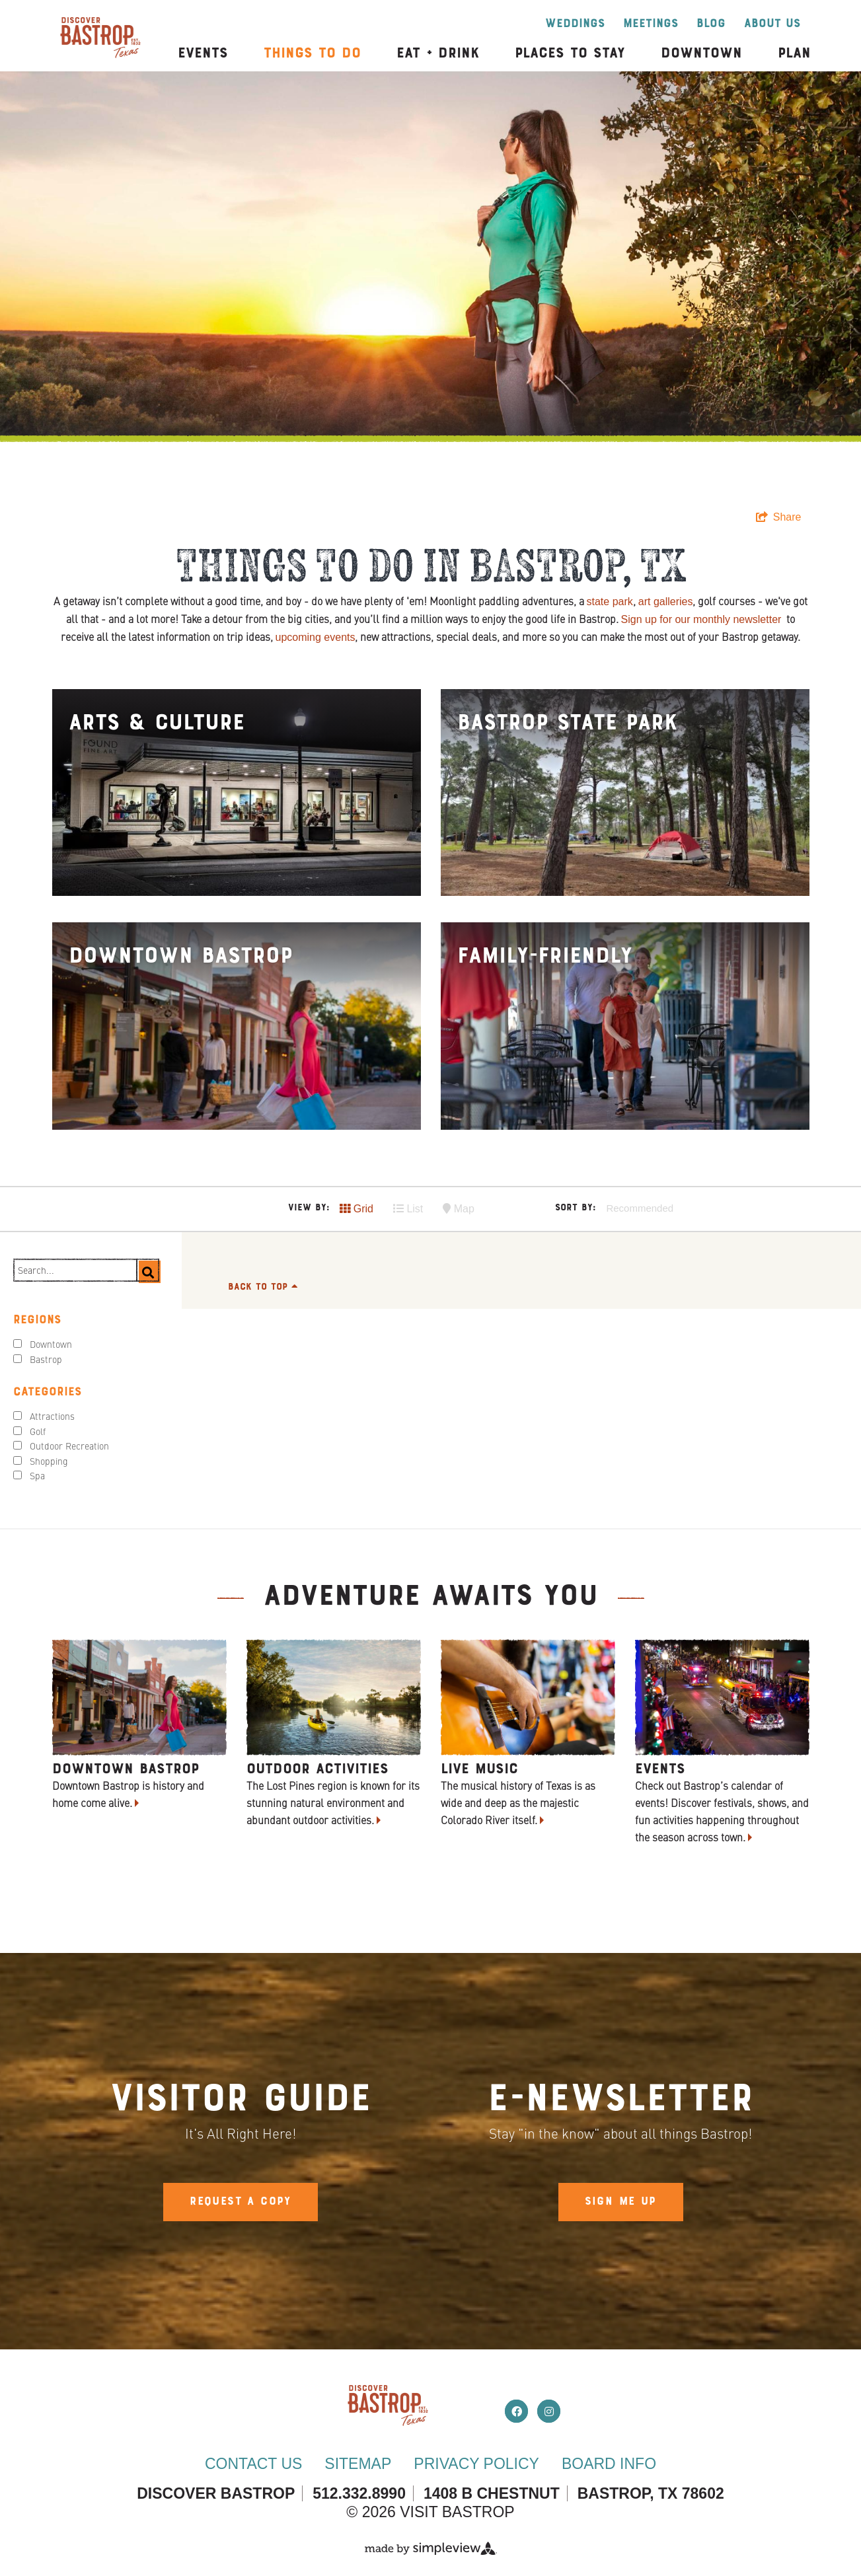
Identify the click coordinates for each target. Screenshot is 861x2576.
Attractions (52, 1417)
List (408, 1208)
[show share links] (778, 517)
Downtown (701, 53)
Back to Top (262, 1286)
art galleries (665, 601)
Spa (37, 1476)
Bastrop (46, 1360)
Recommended (639, 1208)
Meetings (650, 24)
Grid (356, 1208)
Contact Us (253, 2463)
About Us (772, 24)
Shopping (49, 1462)
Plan (794, 53)
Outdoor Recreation (69, 1447)
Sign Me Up (621, 2202)
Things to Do (312, 53)
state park (610, 601)
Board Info (609, 2463)
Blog (711, 24)
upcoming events (316, 637)
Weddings (575, 24)
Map (458, 1208)
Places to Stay (570, 53)
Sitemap (357, 2463)
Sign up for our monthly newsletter (701, 619)
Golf (38, 1432)
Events (203, 53)
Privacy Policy (476, 2463)
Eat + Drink (437, 53)
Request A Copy (240, 2202)
